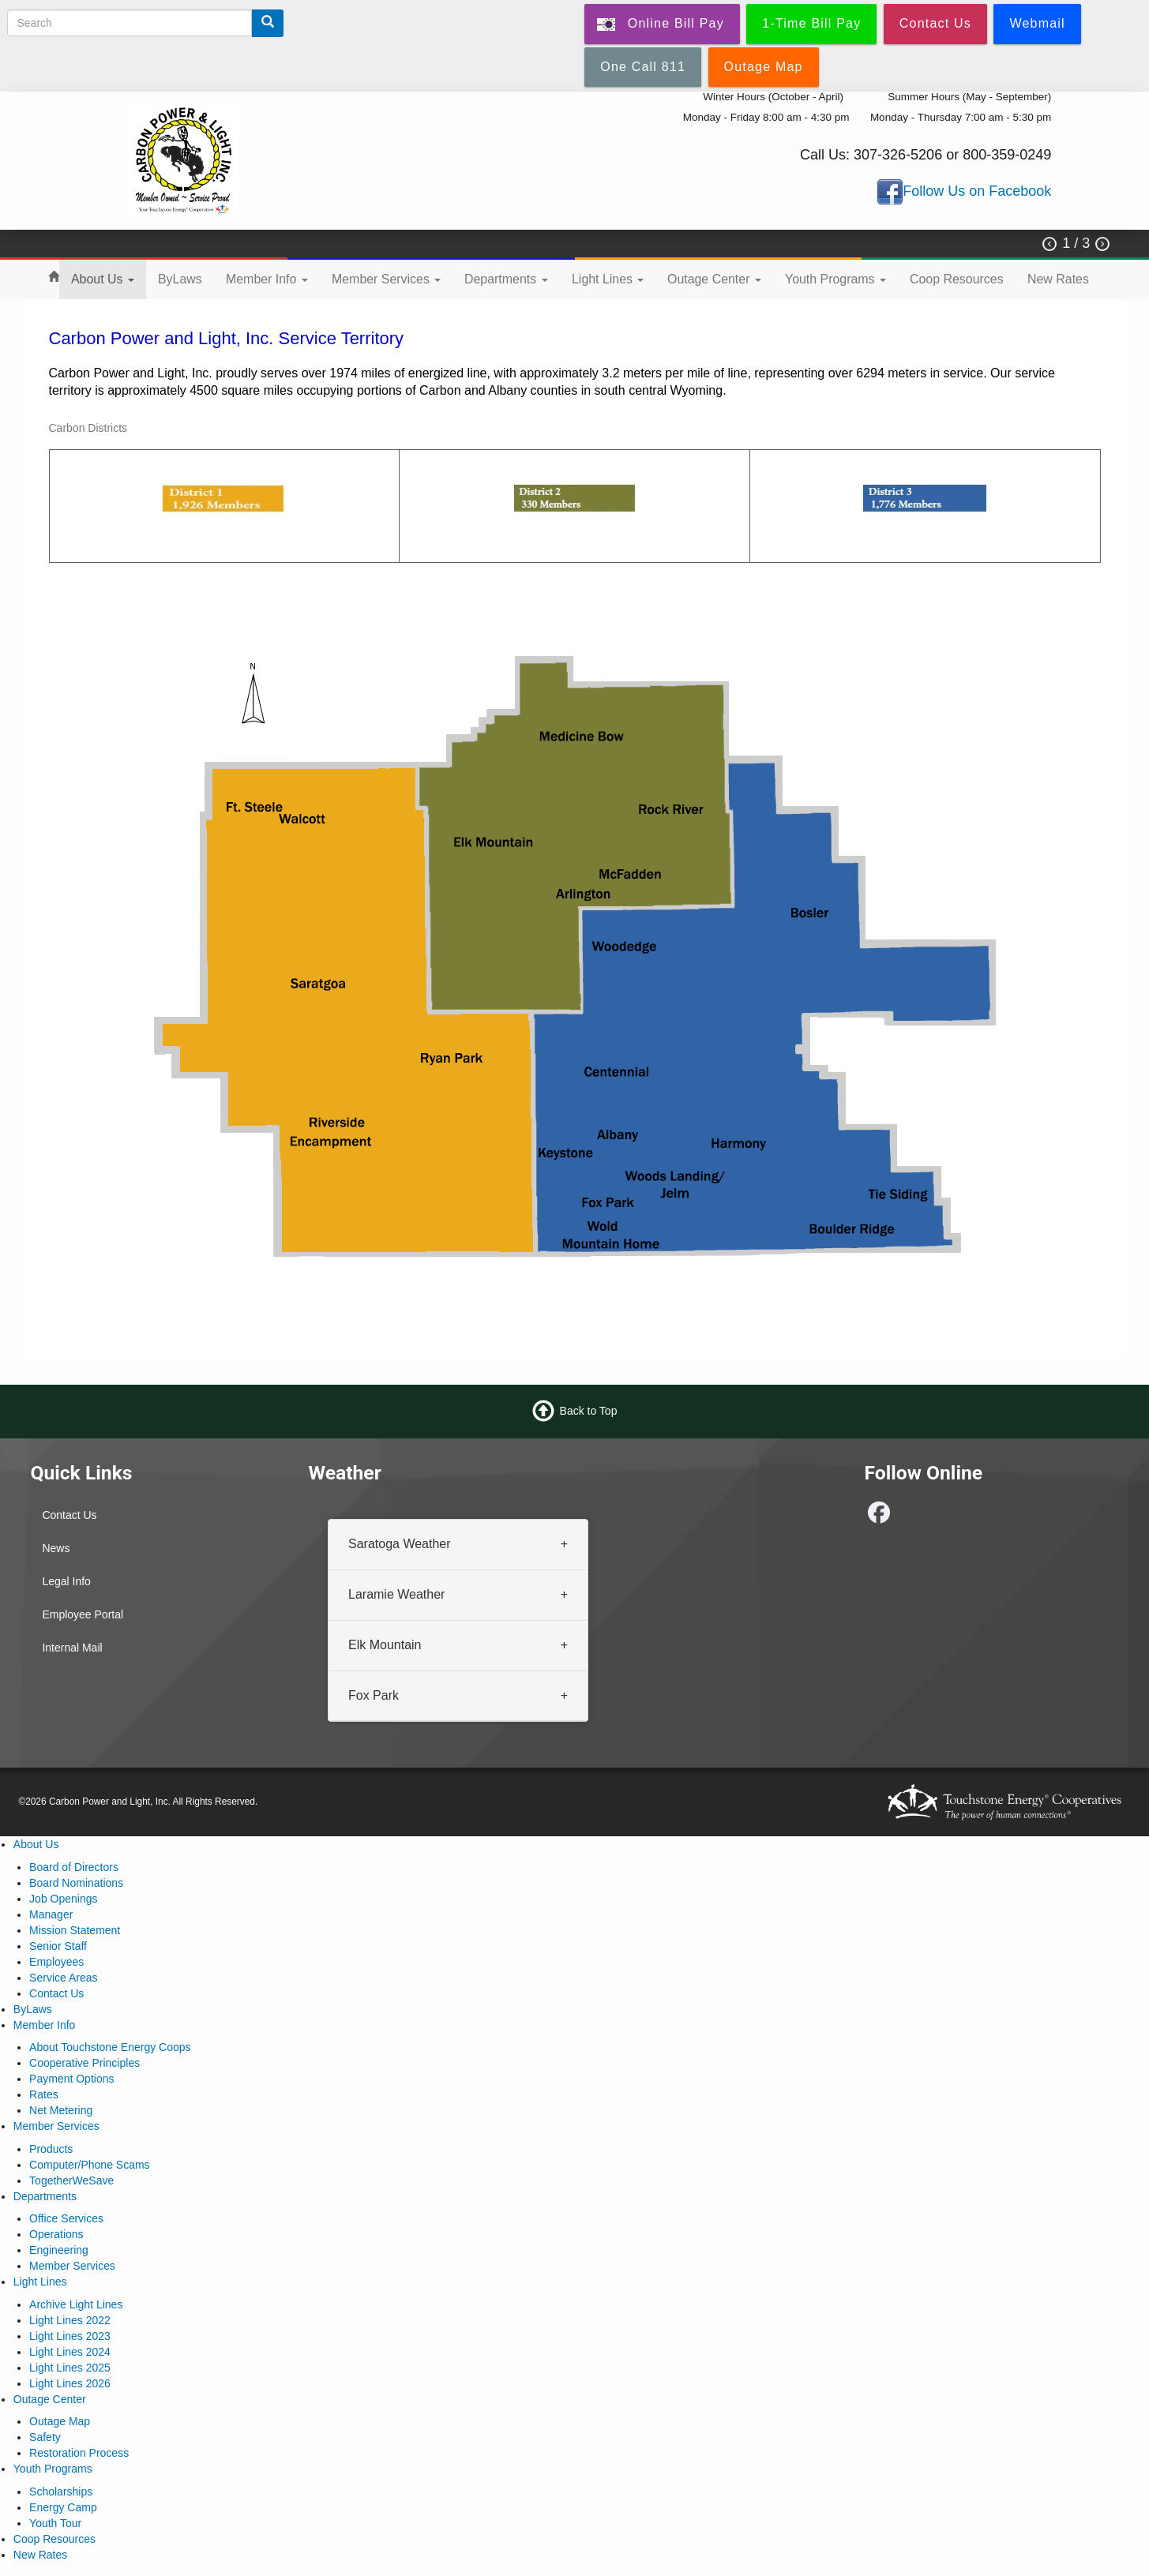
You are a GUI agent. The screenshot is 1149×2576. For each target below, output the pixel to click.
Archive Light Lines (75, 2304)
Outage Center (714, 279)
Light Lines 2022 (70, 2320)
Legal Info (66, 1581)
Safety (45, 2437)
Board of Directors (73, 1867)
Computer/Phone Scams (89, 2164)
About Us (102, 279)
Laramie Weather (396, 1594)
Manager (51, 1914)
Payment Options (71, 2078)
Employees (56, 1961)
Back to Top (589, 1410)
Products (51, 2149)
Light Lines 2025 (70, 2367)
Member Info (267, 279)
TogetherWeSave (71, 2180)
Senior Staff (58, 1946)
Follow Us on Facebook (977, 191)
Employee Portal (82, 1614)
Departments (506, 279)
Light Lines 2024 (70, 2351)
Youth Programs (835, 279)
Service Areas (63, 1977)
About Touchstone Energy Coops (109, 2047)
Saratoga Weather (399, 1543)
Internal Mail (72, 1647)
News (55, 1548)
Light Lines (608, 279)
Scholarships (60, 2491)
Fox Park (373, 1694)
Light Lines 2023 (70, 2336)
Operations (56, 2234)
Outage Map (59, 2421)
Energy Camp (63, 2507)
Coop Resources (957, 279)
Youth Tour (55, 2523)
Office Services (66, 2218)
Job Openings (63, 1898)
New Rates (1058, 279)
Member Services (386, 279)
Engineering (58, 2250)
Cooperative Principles (84, 2063)
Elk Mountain (385, 1645)
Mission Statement (74, 1930)
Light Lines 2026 (70, 2383)
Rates (43, 2094)
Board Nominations (76, 1883)
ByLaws (180, 279)
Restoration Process (79, 2453)
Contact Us (69, 1515)
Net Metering (60, 2110)
